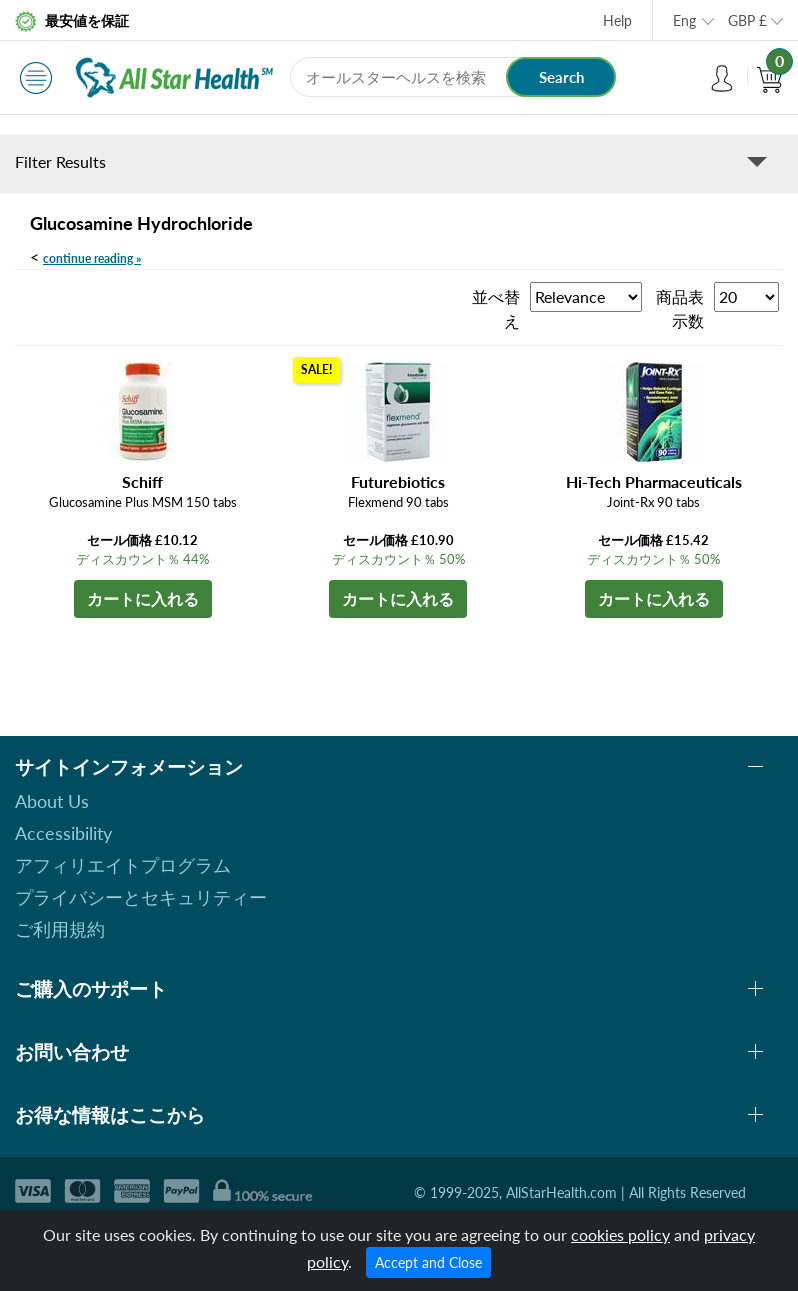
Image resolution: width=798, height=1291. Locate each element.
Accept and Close (428, 1262)
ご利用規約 (60, 929)
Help (617, 20)
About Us (52, 801)
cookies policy (620, 1234)
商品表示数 (680, 308)
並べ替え (496, 308)
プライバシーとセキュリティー (141, 897)
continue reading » (92, 258)
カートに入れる (143, 598)
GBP (747, 20)
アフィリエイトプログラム (123, 865)
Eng (684, 20)
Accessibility (63, 833)
